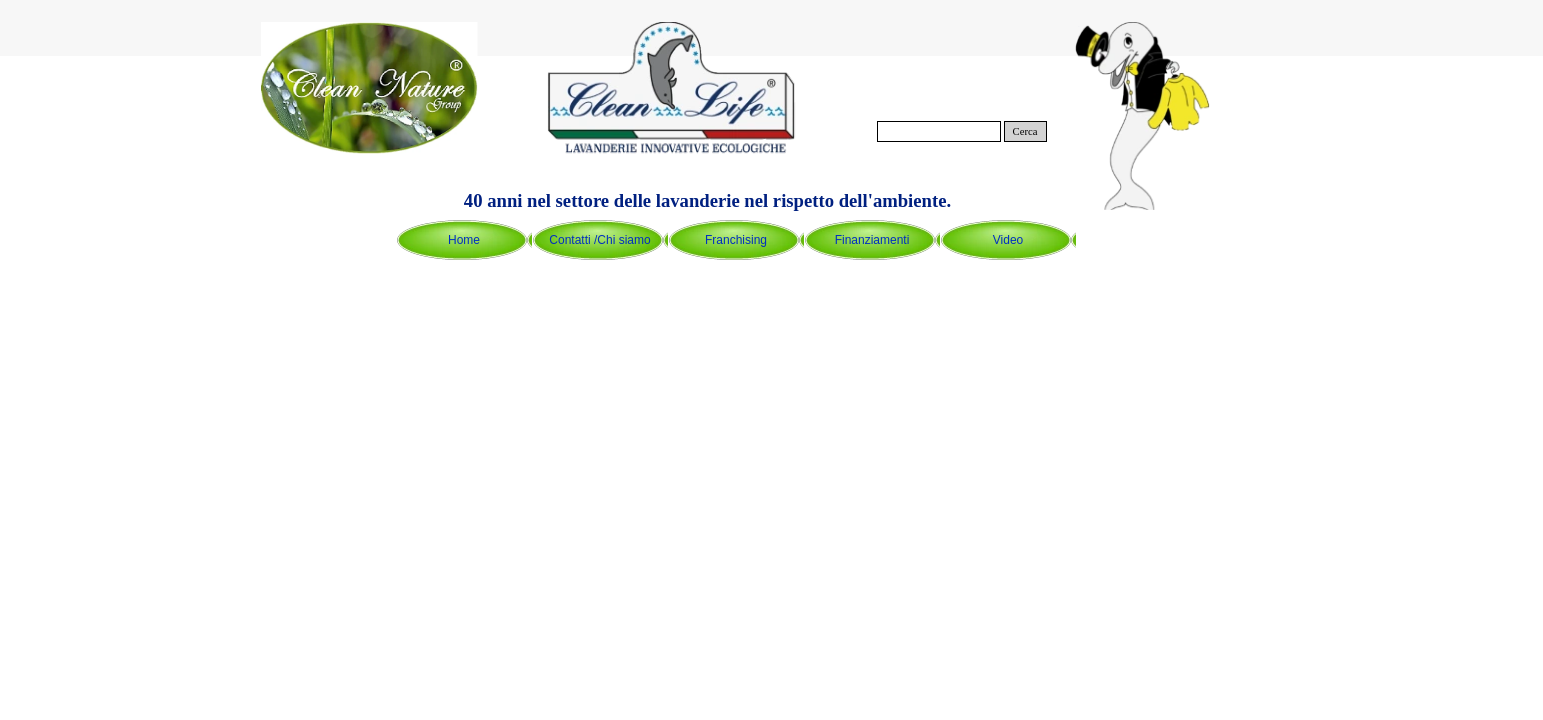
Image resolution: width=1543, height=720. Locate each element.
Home (464, 240)
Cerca (1025, 131)
